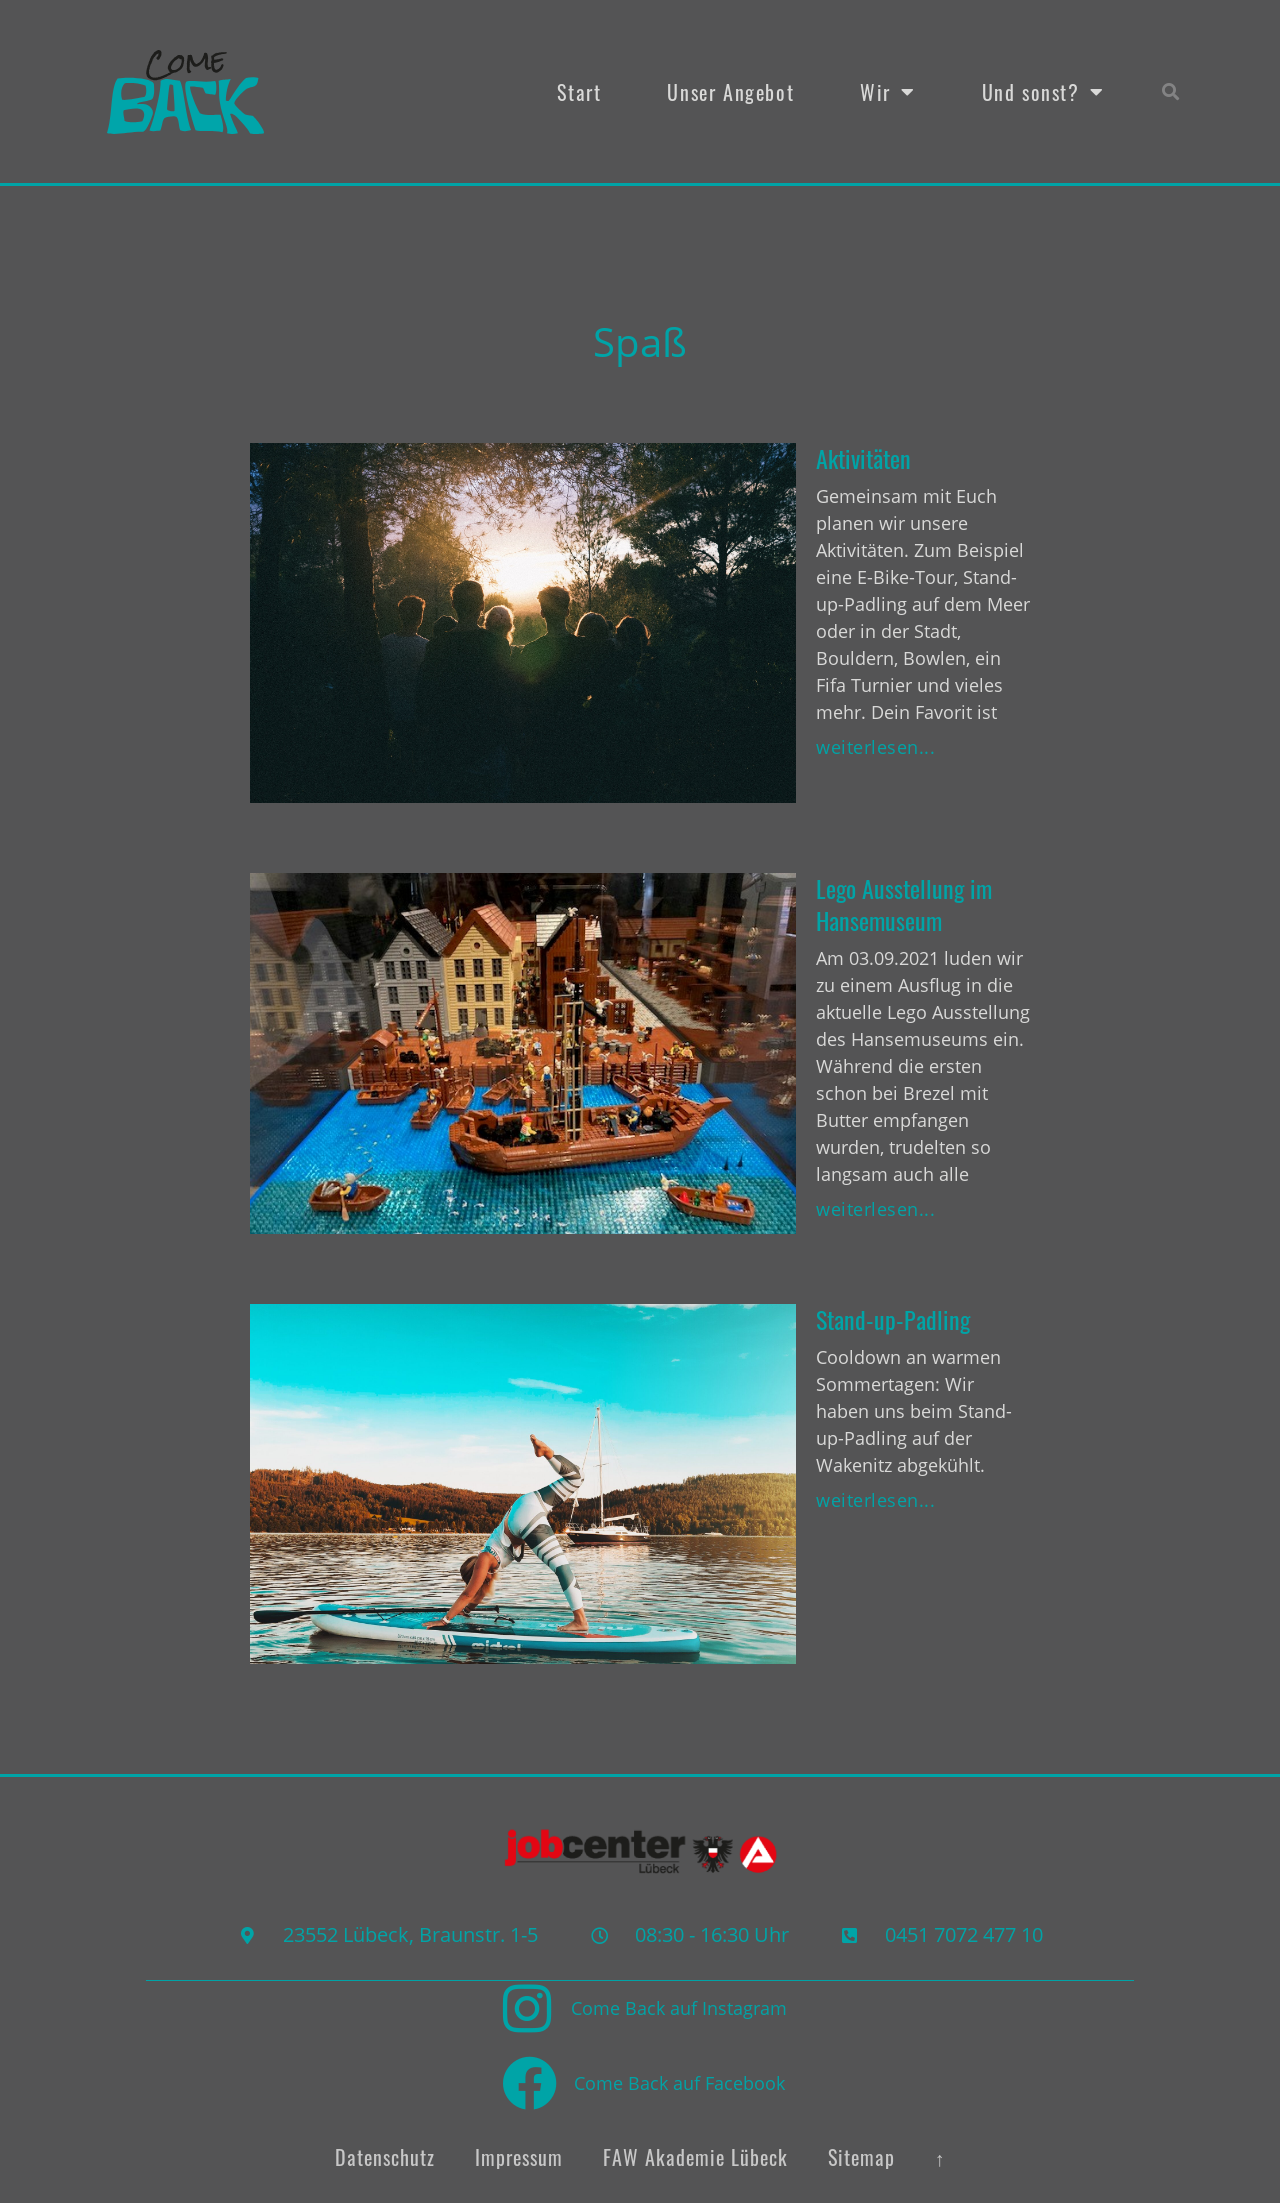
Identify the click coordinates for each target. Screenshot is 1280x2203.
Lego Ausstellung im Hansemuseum (904, 903)
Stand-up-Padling (893, 1319)
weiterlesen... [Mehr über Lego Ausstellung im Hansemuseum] (875, 1209)
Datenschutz (385, 2156)
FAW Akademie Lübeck (695, 2156)
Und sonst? (1043, 92)
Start (579, 92)
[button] (1171, 91)
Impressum (519, 2156)
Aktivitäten (863, 458)
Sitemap (861, 2156)
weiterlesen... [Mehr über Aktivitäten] (875, 747)
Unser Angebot (730, 92)
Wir (887, 92)
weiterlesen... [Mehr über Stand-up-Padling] (875, 1500)
